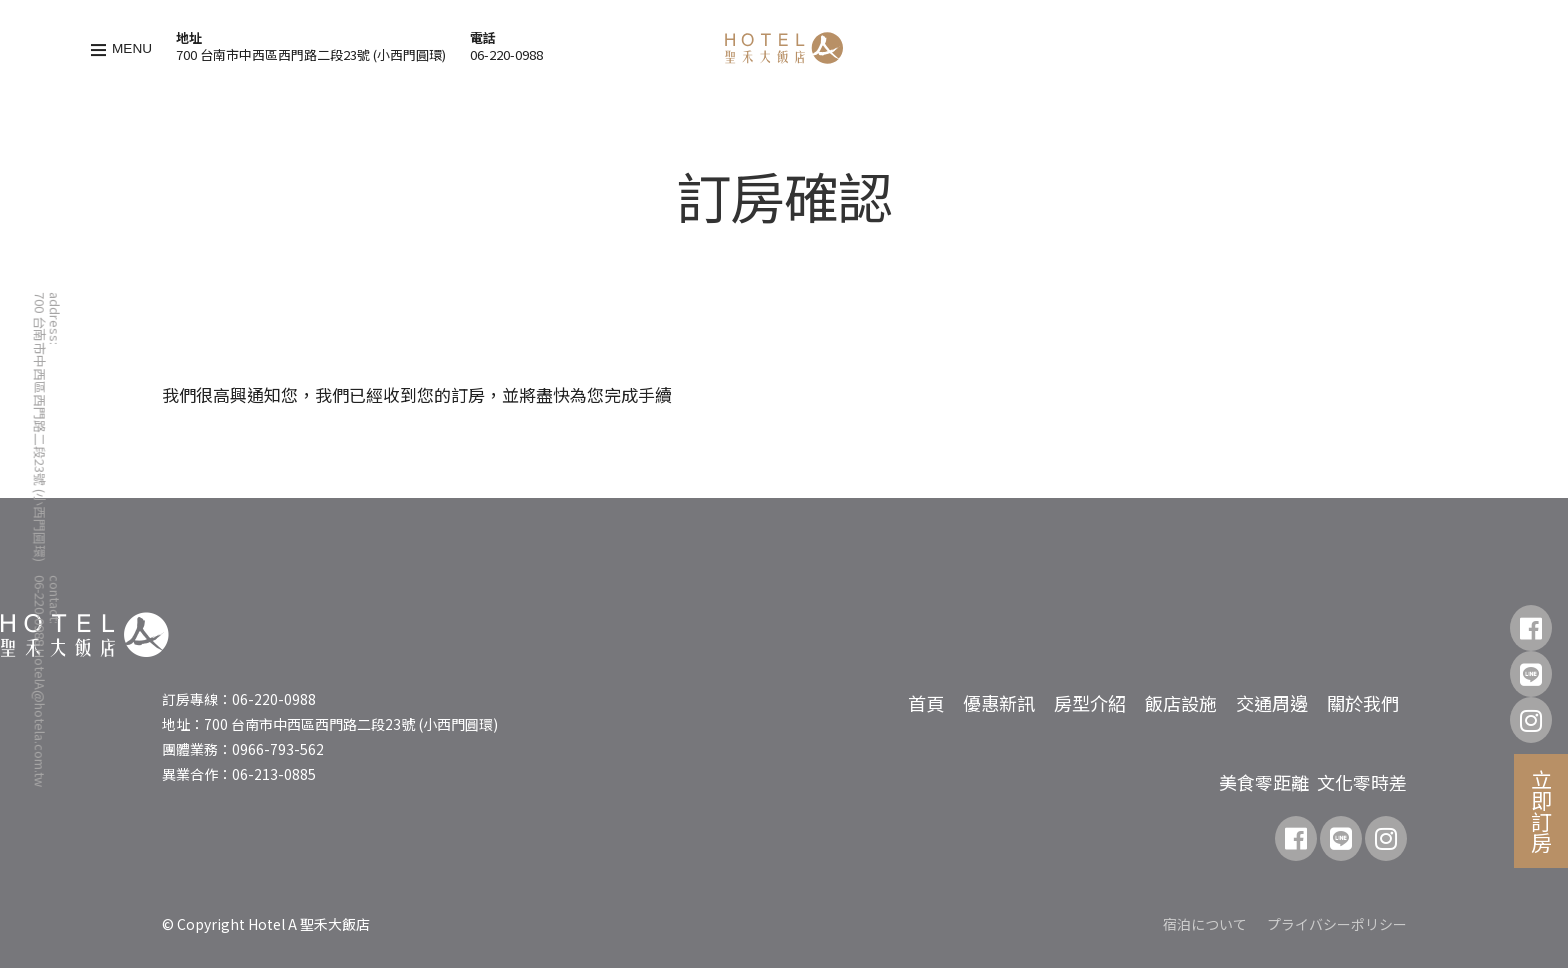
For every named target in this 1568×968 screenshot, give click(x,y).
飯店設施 (1181, 703)
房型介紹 (1090, 703)
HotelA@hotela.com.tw (39, 718)
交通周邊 (1272, 703)
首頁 (926, 703)
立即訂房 (1542, 811)
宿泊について (1205, 924)
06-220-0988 (506, 54)
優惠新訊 (999, 703)
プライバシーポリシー (1337, 924)
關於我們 (1363, 703)
